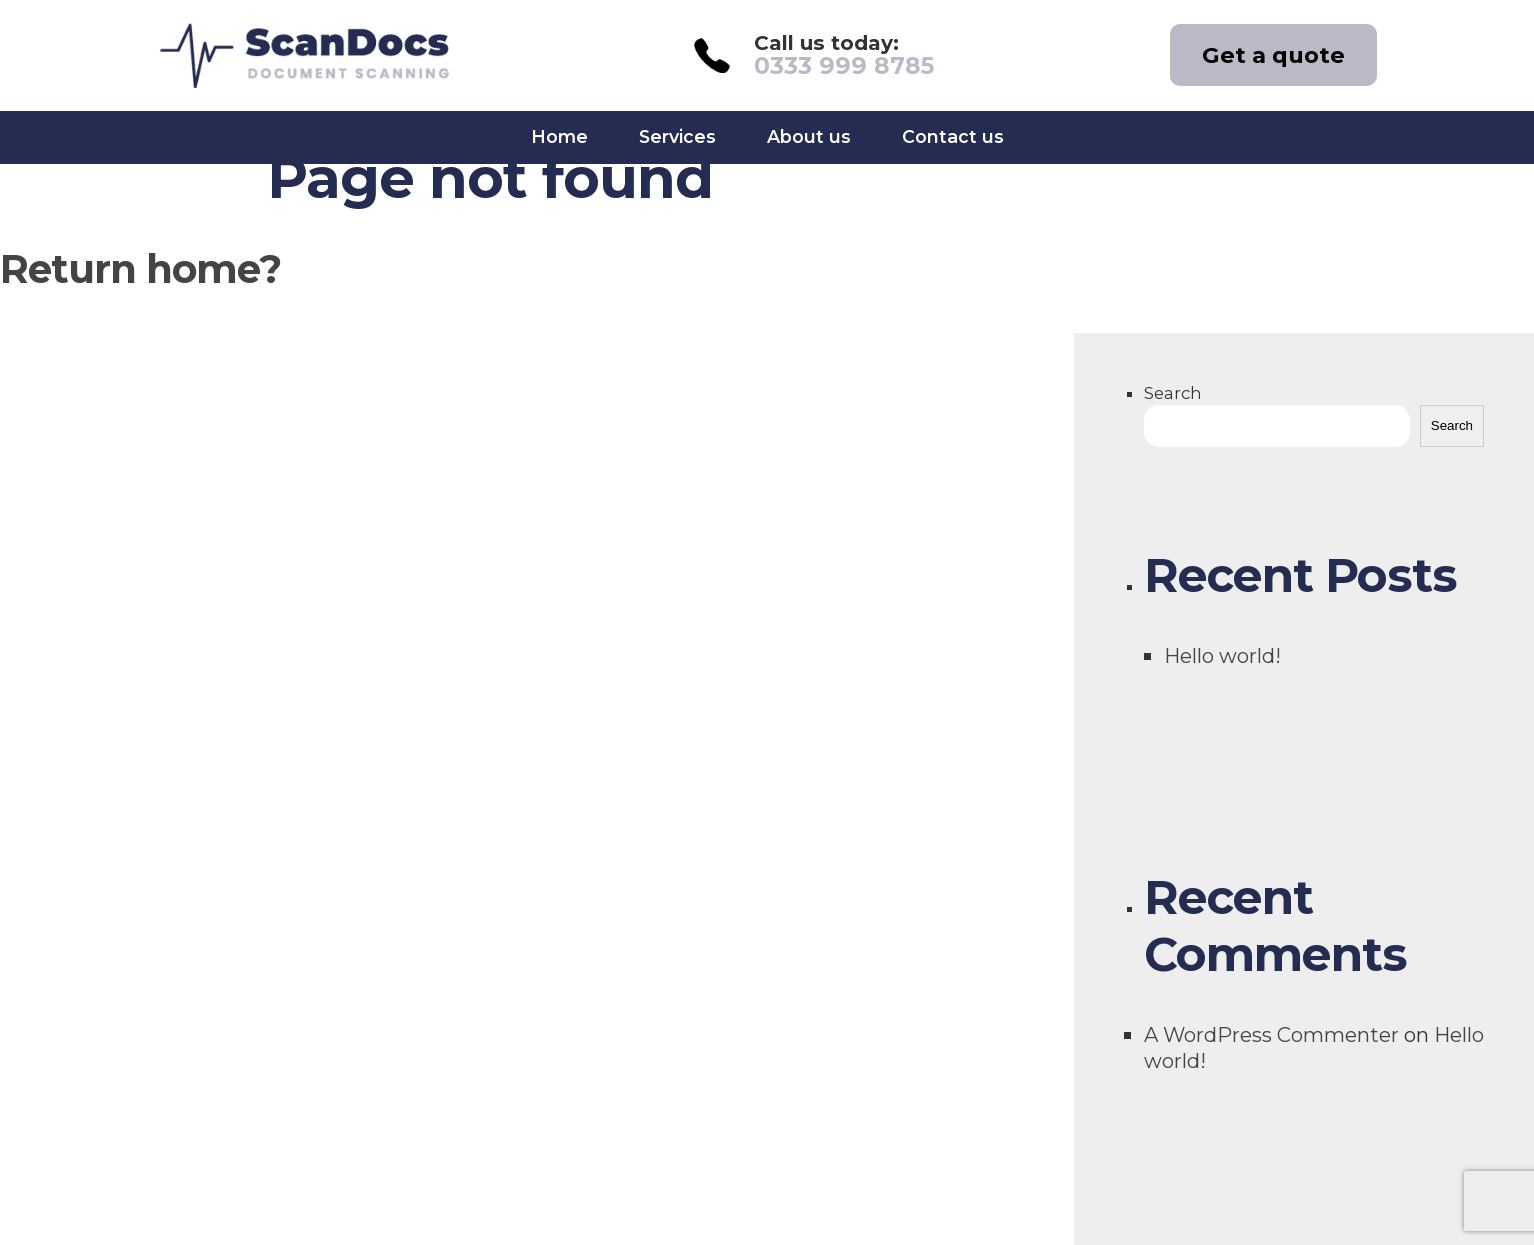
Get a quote (1273, 55)
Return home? (140, 269)
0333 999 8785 (844, 65)
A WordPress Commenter (1271, 1034)
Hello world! (1222, 655)
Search (1173, 393)
